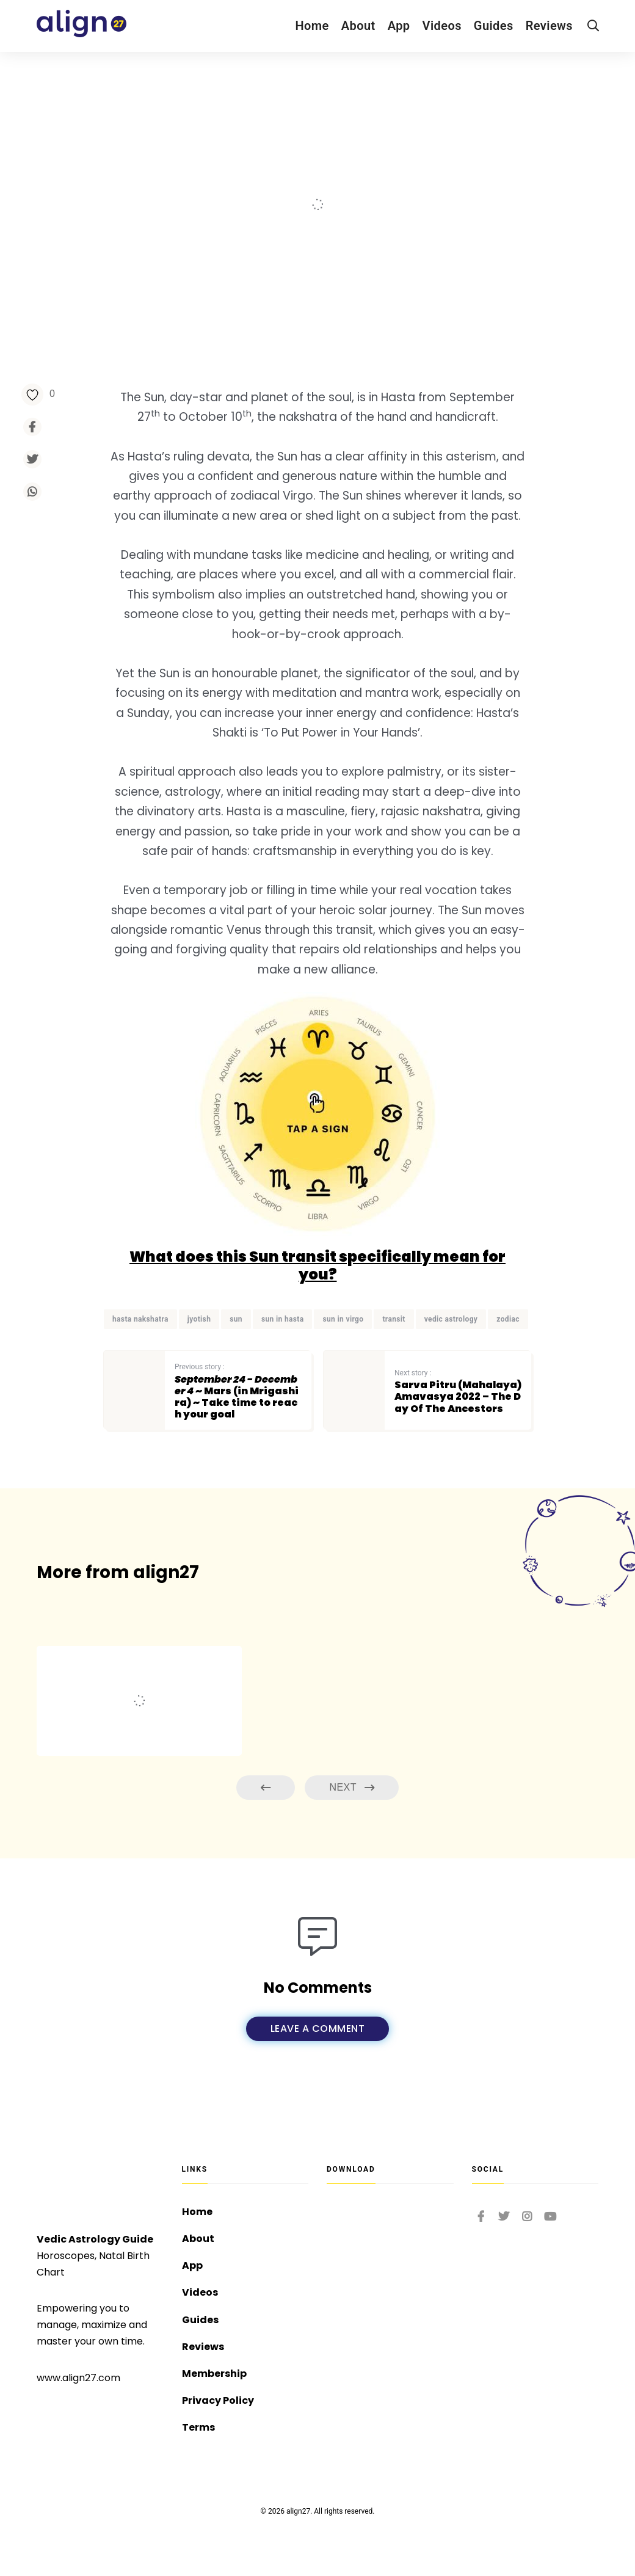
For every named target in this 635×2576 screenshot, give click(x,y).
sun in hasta (282, 1319)
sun (236, 1319)
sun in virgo (342, 1319)
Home (311, 25)
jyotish (199, 1319)
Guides (493, 25)
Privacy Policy (218, 2400)
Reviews (549, 25)
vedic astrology (451, 1319)
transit (393, 1319)
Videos (442, 25)
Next (351, 1788)
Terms (198, 2427)
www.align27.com (78, 2378)
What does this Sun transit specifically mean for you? (317, 1265)
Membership (214, 2374)
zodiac (508, 1319)
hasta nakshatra (140, 1319)
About (358, 25)
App (399, 25)
